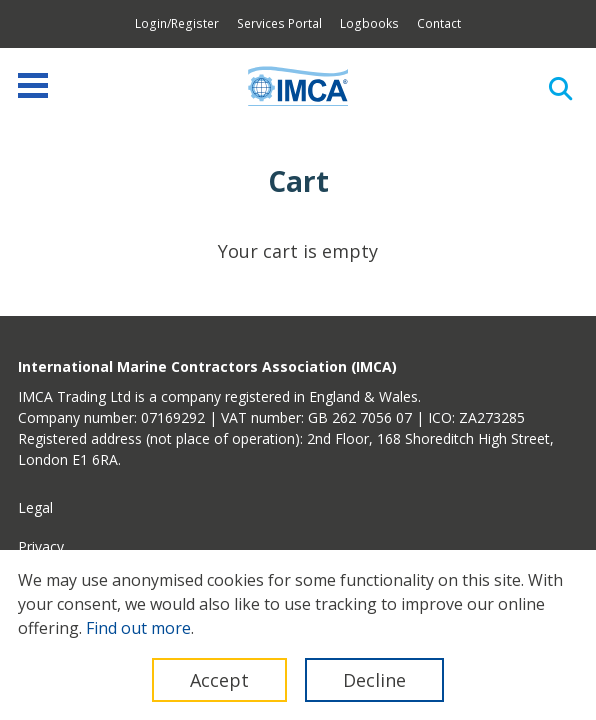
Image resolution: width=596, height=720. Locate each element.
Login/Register (177, 23)
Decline (374, 680)
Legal (35, 507)
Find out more (138, 628)
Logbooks (369, 23)
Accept (219, 680)
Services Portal (279, 23)
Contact (439, 23)
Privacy (41, 546)
